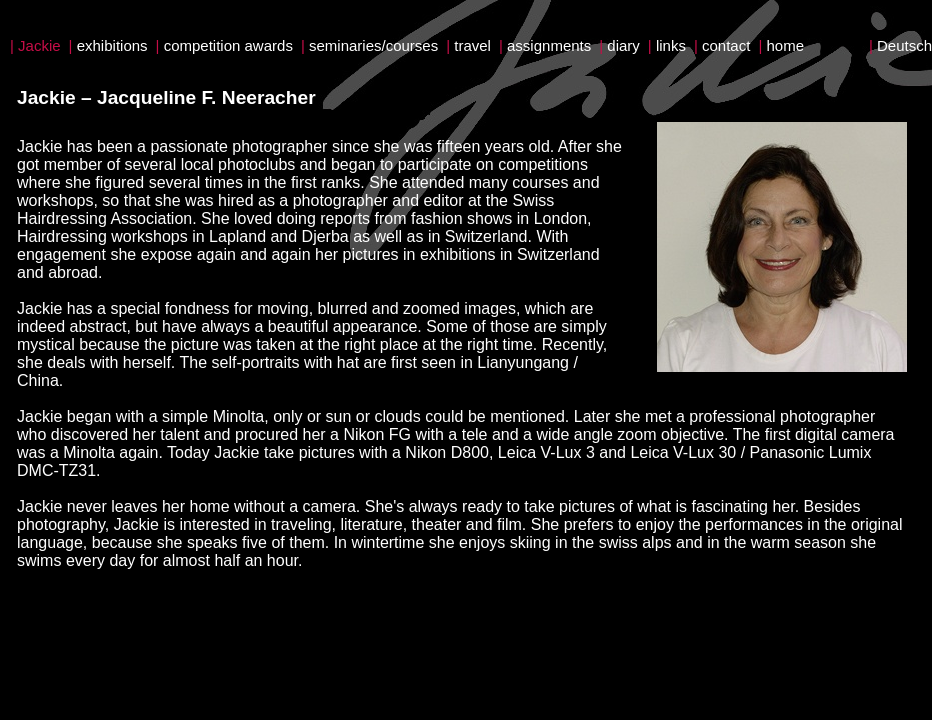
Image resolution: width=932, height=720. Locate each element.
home (785, 45)
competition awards (228, 45)
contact (726, 45)
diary (623, 45)
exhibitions (112, 45)
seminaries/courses (373, 45)
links (671, 45)
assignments (549, 45)
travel (472, 45)
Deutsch (904, 45)
